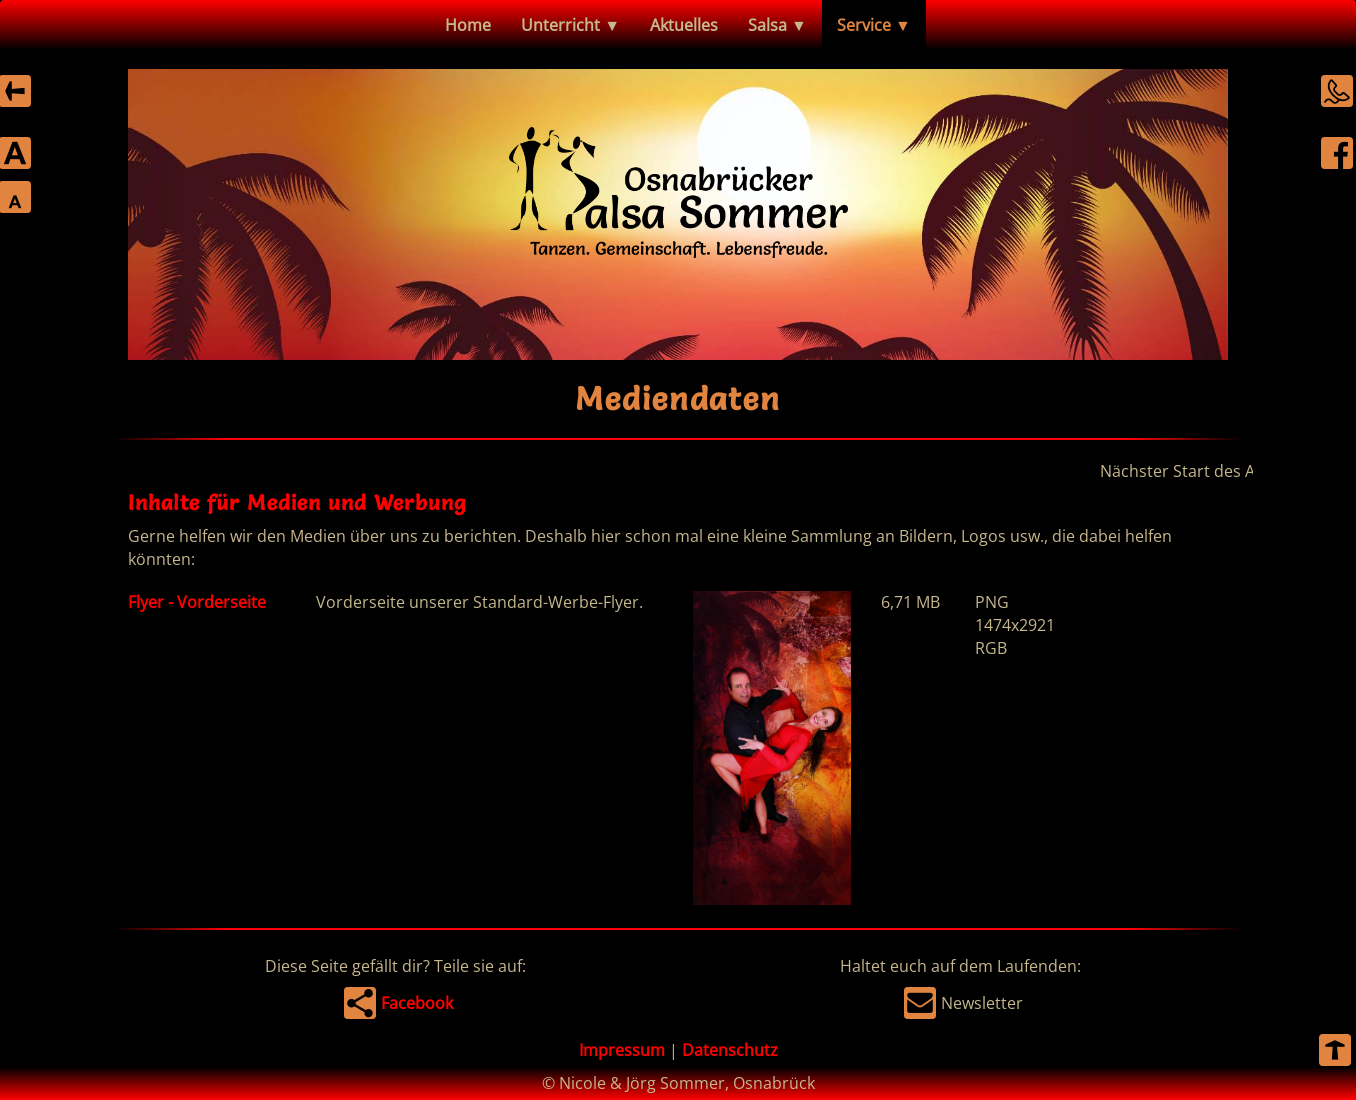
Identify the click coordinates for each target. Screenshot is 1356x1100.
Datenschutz (730, 1050)
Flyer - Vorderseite (197, 602)
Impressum (622, 1050)
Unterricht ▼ (570, 25)
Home (468, 25)
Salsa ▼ (777, 25)
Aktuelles (684, 25)
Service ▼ (874, 25)
